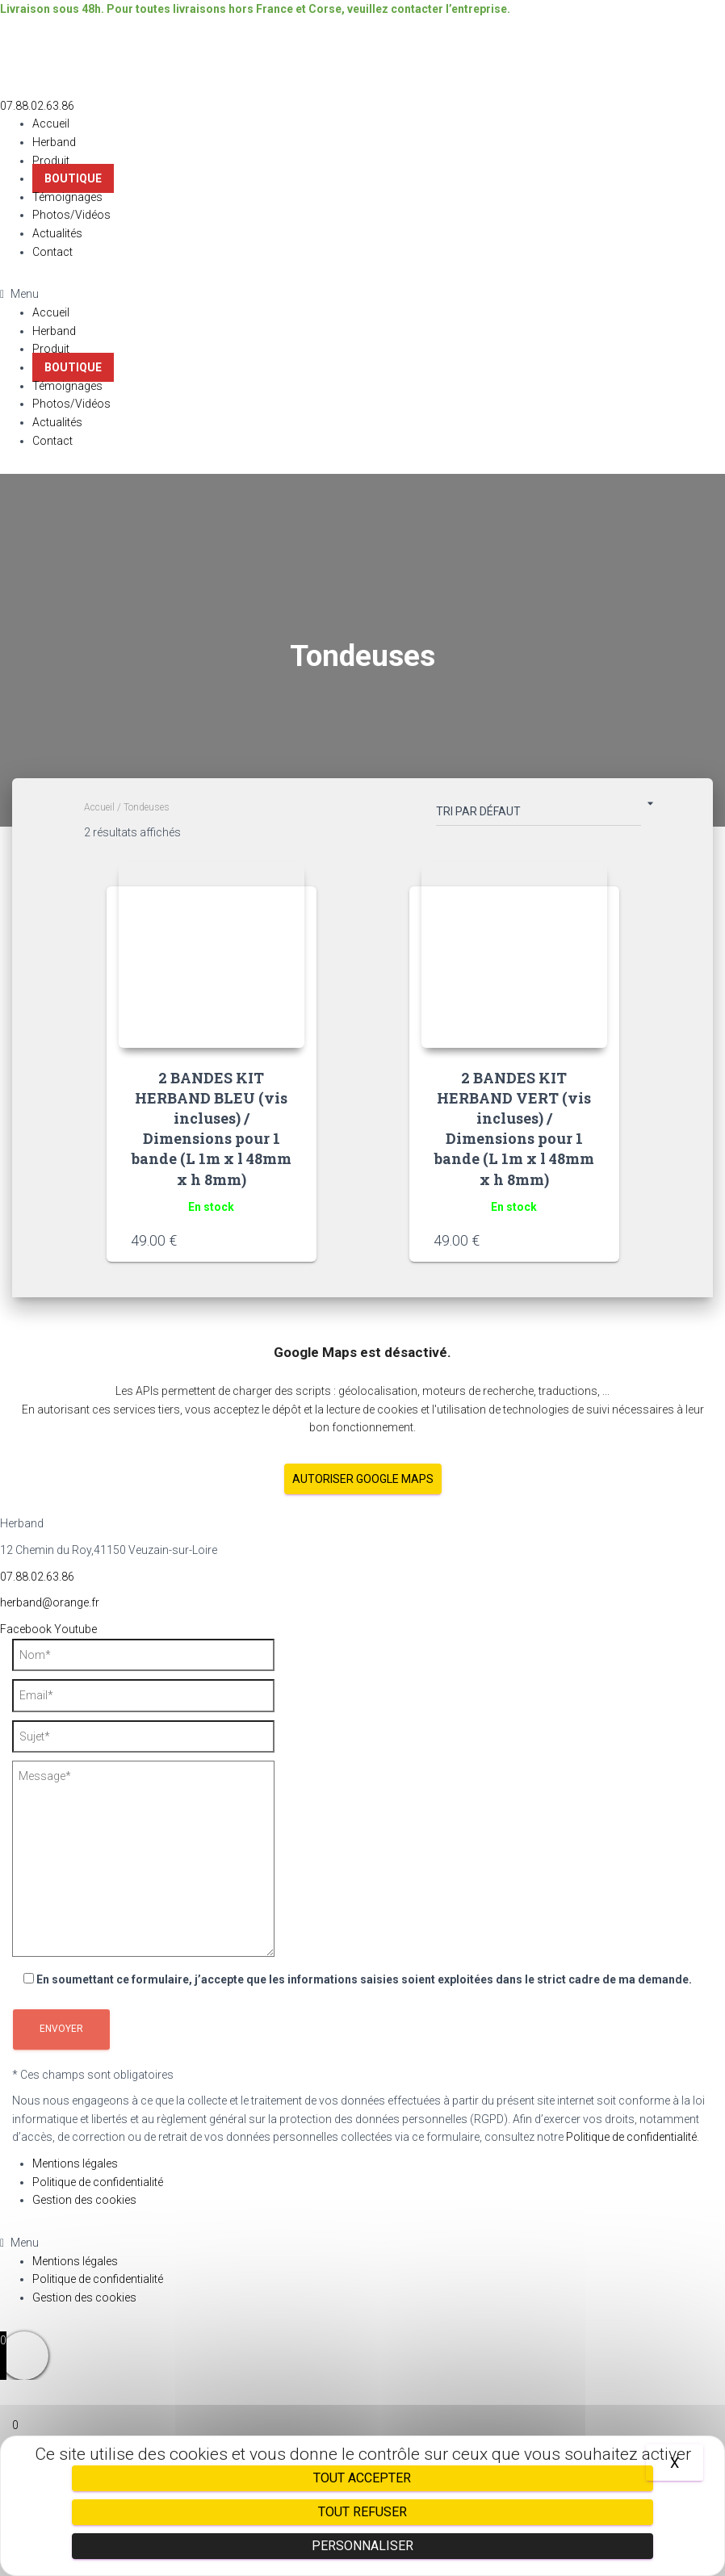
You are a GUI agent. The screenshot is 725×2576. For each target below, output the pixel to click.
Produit (50, 160)
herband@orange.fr (49, 1602)
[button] (37, 105)
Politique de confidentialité (631, 2136)
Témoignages (67, 197)
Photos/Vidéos (71, 214)
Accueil (50, 123)
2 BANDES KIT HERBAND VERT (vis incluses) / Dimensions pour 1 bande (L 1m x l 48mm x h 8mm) (514, 1128)
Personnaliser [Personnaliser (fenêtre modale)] (362, 2545)
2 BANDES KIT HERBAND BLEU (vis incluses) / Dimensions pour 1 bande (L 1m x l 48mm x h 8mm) (211, 1128)
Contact (52, 251)
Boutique (73, 178)
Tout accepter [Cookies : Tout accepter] (362, 2478)
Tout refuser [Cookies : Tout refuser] (362, 2511)
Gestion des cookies (84, 2199)
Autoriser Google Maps (363, 1478)
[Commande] (538, 814)
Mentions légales (75, 2163)
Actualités (57, 233)
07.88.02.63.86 (37, 1576)
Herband (54, 142)
